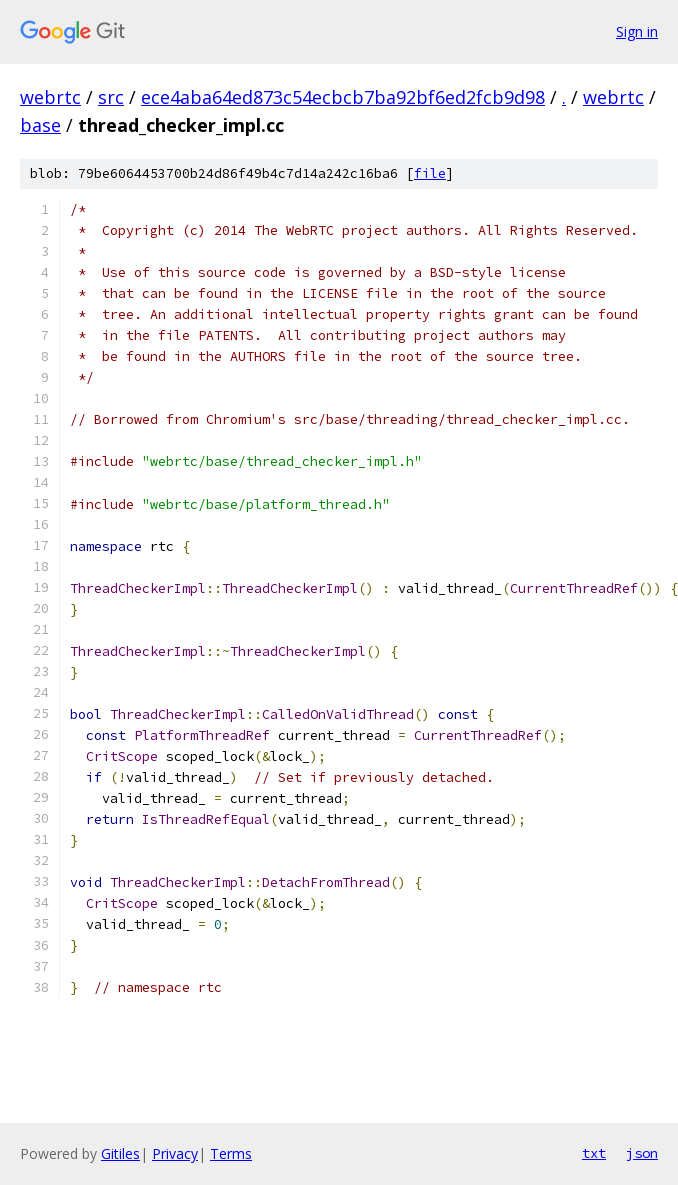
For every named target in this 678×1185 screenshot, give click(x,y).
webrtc (50, 97)
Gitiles (120, 1153)
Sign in (637, 31)
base (40, 125)
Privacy (175, 1153)
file (430, 173)
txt (594, 1153)
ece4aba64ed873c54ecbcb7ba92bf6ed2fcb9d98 (343, 97)
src (111, 97)
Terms (231, 1153)
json (642, 1153)
